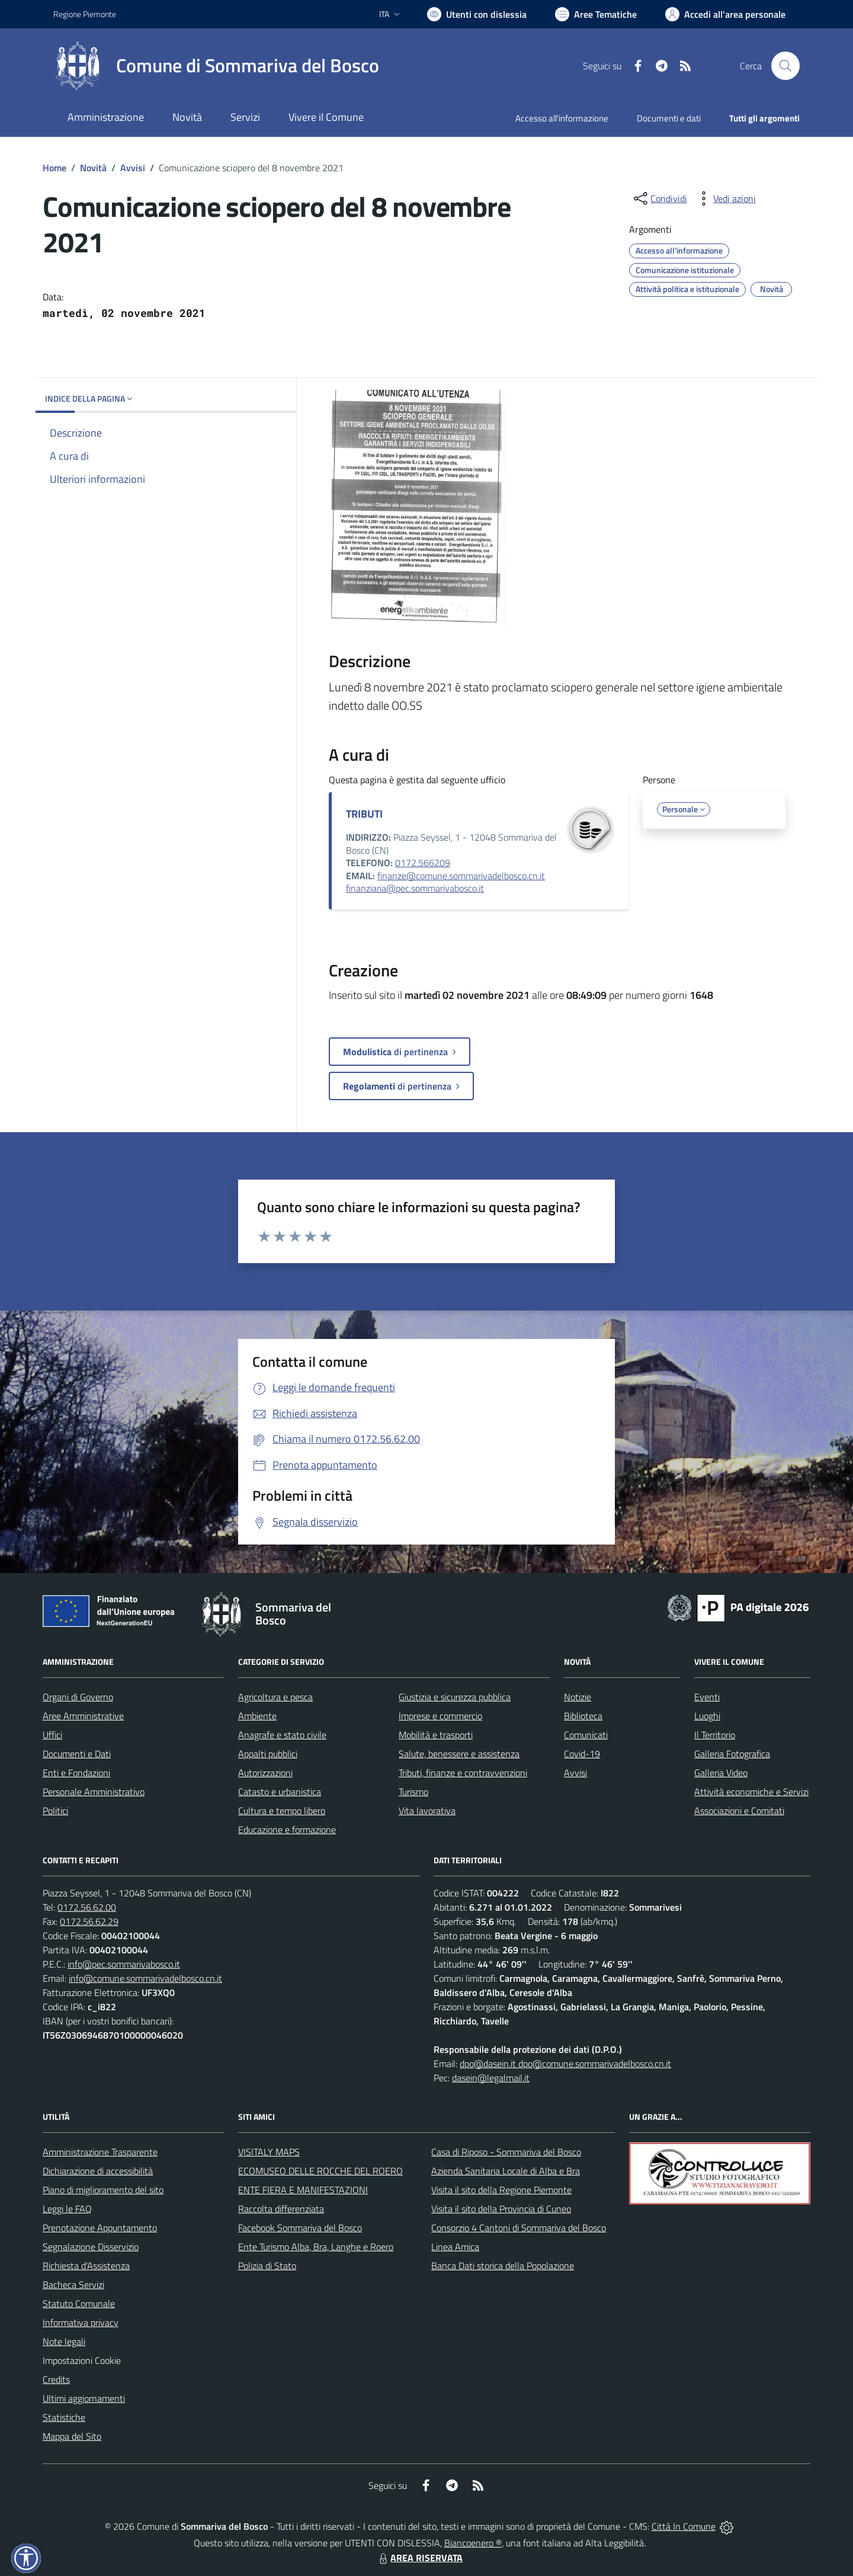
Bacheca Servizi (73, 2284)
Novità (93, 168)
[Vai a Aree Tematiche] (596, 14)
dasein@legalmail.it (491, 2078)
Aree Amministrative (83, 1716)
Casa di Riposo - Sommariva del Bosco (506, 2152)
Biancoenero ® (473, 2543)
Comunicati (586, 1735)
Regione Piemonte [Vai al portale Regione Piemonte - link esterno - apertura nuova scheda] (84, 14)
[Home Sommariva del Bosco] (216, 65)
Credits (56, 2379)
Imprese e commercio (440, 1716)
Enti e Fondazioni (76, 1773)
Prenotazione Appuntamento (100, 2228)
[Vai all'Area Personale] (725, 14)
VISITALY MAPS (269, 2152)
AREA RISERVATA (419, 2558)
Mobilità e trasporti (436, 1735)
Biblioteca (583, 1716)
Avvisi (132, 168)
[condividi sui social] (659, 198)
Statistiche (64, 2417)
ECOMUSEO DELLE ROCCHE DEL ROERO (320, 2171)
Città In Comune (684, 2526)
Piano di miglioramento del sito (103, 2190)
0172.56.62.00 (86, 1907)
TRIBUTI (364, 814)
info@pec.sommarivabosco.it (124, 1964)
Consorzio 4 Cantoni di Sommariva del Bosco (518, 2228)
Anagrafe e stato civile (282, 1735)
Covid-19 (582, 1754)
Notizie (577, 1697)
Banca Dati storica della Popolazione (502, 2265)
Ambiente (257, 1716)
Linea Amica (455, 2246)
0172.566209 (422, 863)
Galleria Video (721, 1773)
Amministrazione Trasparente (100, 2152)
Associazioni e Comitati (739, 1810)
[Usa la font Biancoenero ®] (477, 14)
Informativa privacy (80, 2322)
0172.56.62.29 (89, 1921)
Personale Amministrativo (94, 1791)
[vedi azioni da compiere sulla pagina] (725, 198)
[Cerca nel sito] (785, 66)
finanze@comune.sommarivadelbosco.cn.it (461, 876)
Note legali (64, 2341)
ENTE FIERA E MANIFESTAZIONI (303, 2190)
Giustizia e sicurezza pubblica (455, 1697)
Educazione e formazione (287, 1829)
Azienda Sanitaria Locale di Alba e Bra (505, 2171)
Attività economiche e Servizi (751, 1791)
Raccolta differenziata (281, 2209)
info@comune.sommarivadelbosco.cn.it (145, 1978)
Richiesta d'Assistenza (86, 2265)
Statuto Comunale (79, 2303)
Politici (55, 1810)
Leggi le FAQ (67, 2209)
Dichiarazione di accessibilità (98, 2171)
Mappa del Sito (72, 2436)
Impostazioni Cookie (82, 2360)
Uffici (52, 1735)
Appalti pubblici (267, 1754)
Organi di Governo (78, 1697)
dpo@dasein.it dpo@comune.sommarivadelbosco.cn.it (565, 2063)
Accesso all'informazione (561, 118)
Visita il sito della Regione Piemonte (501, 2190)
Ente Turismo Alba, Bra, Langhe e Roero (315, 2246)
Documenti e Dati (77, 1754)
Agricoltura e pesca (275, 1697)
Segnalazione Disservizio (91, 2246)
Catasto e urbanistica (279, 1791)
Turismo (413, 1791)
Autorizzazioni (265, 1773)
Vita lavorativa (427, 1810)
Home (54, 168)
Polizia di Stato (267, 2265)
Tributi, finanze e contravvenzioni (463, 1773)
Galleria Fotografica (732, 1754)
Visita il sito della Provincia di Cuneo (501, 2209)
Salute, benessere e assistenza (459, 1754)
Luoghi (707, 1716)
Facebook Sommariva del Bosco (300, 2228)
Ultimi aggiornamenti (84, 2398)
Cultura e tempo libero (281, 1810)
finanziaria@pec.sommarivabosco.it (415, 888)
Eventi (707, 1697)
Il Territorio (714, 1735)
